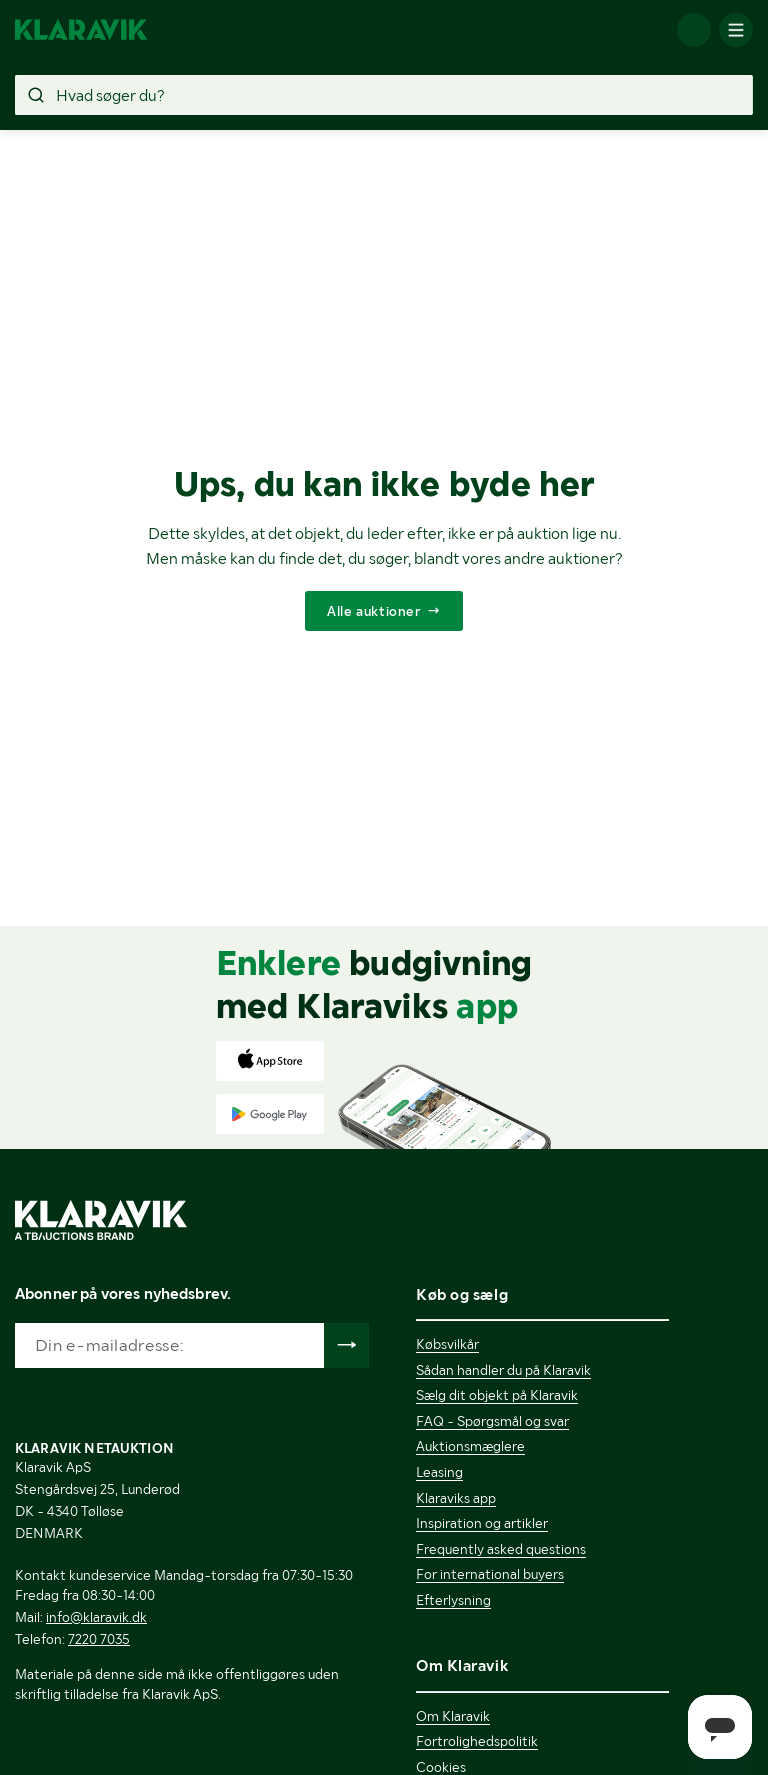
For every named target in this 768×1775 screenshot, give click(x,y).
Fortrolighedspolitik (477, 1741)
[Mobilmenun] (736, 30)
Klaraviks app (456, 1498)
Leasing (439, 1472)
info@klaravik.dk (96, 1617)
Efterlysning (453, 1600)
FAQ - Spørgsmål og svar (492, 1421)
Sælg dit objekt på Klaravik (497, 1395)
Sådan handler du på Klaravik (503, 1370)
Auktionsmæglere (470, 1446)
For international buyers (490, 1574)
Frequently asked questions (501, 1549)
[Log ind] (694, 30)
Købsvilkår (447, 1344)
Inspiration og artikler (482, 1523)
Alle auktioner (373, 611)
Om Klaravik (453, 1716)
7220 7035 (99, 1639)
